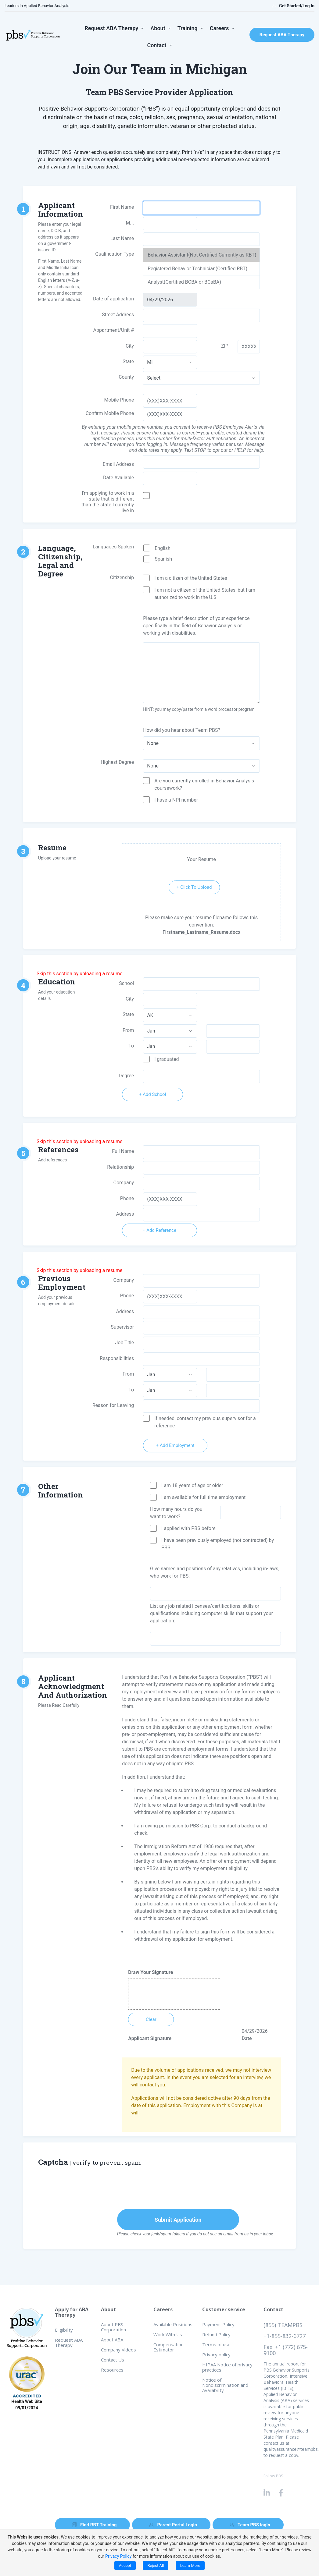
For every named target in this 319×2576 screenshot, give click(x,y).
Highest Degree (117, 762)
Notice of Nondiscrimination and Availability (225, 2385)
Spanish (163, 559)
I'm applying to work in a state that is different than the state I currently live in (107, 501)
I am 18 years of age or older (192, 1485)
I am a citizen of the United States (190, 578)
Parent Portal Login (173, 2525)
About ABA (112, 2340)
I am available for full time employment (203, 1497)
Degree (126, 1076)
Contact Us (112, 2360)
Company (123, 1182)
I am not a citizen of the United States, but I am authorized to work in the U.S (204, 593)
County (126, 377)
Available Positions (172, 2324)
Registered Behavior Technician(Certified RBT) (197, 268)
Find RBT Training (94, 2525)
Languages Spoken (113, 547)
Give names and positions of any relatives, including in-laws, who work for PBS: (214, 1572)
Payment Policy (218, 2324)
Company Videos (118, 2350)
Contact (156, 45)
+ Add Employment (175, 1445)
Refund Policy (216, 2334)
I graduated (166, 1059)
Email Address (118, 464)
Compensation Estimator (168, 2347)
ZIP (224, 346)
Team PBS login (250, 2525)
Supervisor (122, 1327)
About (157, 28)
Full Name (123, 1151)
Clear (151, 2019)
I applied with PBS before (188, 1528)
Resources (112, 2370)
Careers (219, 28)
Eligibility (64, 2330)
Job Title (124, 1342)
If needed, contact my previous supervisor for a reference (205, 1422)
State (128, 361)
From (128, 1030)
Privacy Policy (118, 2556)
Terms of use (216, 2344)
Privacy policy (216, 2354)
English (162, 548)
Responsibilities (117, 1358)
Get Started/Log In (293, 5)
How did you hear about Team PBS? (181, 730)
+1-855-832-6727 (284, 2336)
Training (187, 28)
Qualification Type (114, 254)
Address (125, 1214)
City (130, 999)
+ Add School (152, 1094)
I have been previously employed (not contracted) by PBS (217, 1543)
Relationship (120, 1167)
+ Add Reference (159, 1230)
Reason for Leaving (113, 1405)
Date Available (118, 477)
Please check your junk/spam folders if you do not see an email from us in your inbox (195, 2233)
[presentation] (168, 2189)
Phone (127, 1198)
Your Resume (201, 859)
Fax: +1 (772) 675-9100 (285, 2350)
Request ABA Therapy (111, 28)
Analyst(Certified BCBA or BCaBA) (184, 282)
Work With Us (167, 2334)
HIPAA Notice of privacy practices (227, 2367)
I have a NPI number (176, 800)
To (131, 1046)
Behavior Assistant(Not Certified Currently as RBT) (202, 255)
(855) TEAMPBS (283, 2325)
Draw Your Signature (150, 1972)
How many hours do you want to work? (176, 1512)
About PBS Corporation (113, 2327)
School (126, 983)
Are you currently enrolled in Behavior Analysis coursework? (204, 784)
